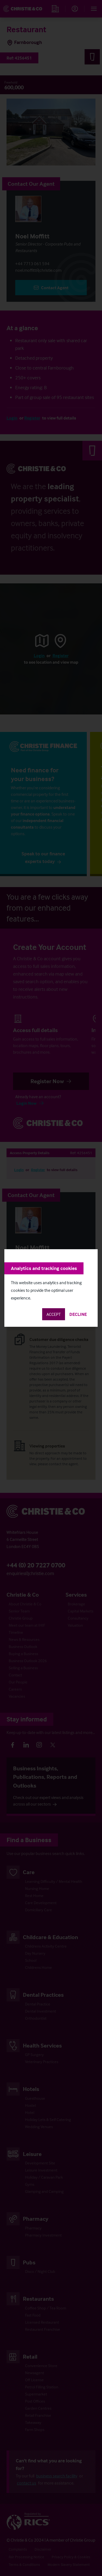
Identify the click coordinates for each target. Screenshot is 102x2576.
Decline (78, 1314)
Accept (54, 1314)
